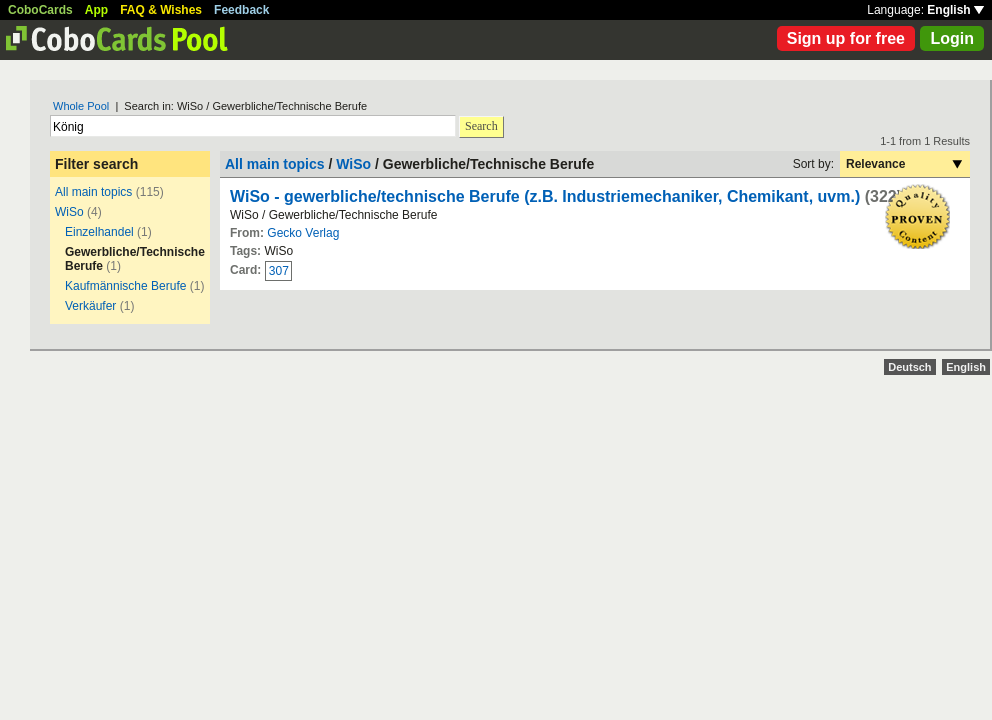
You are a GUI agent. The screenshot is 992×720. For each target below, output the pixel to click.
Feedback (241, 10)
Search (481, 126)
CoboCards (40, 10)
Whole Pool (81, 106)
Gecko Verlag (303, 233)
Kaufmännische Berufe (125, 286)
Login (952, 38)
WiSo (69, 212)
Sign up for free (846, 38)
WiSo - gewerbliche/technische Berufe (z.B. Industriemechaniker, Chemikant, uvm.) (545, 196)
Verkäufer (90, 306)
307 (279, 271)
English (955, 10)
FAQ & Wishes (161, 10)
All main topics (93, 192)
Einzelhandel (99, 232)
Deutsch (909, 367)
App (96, 10)
